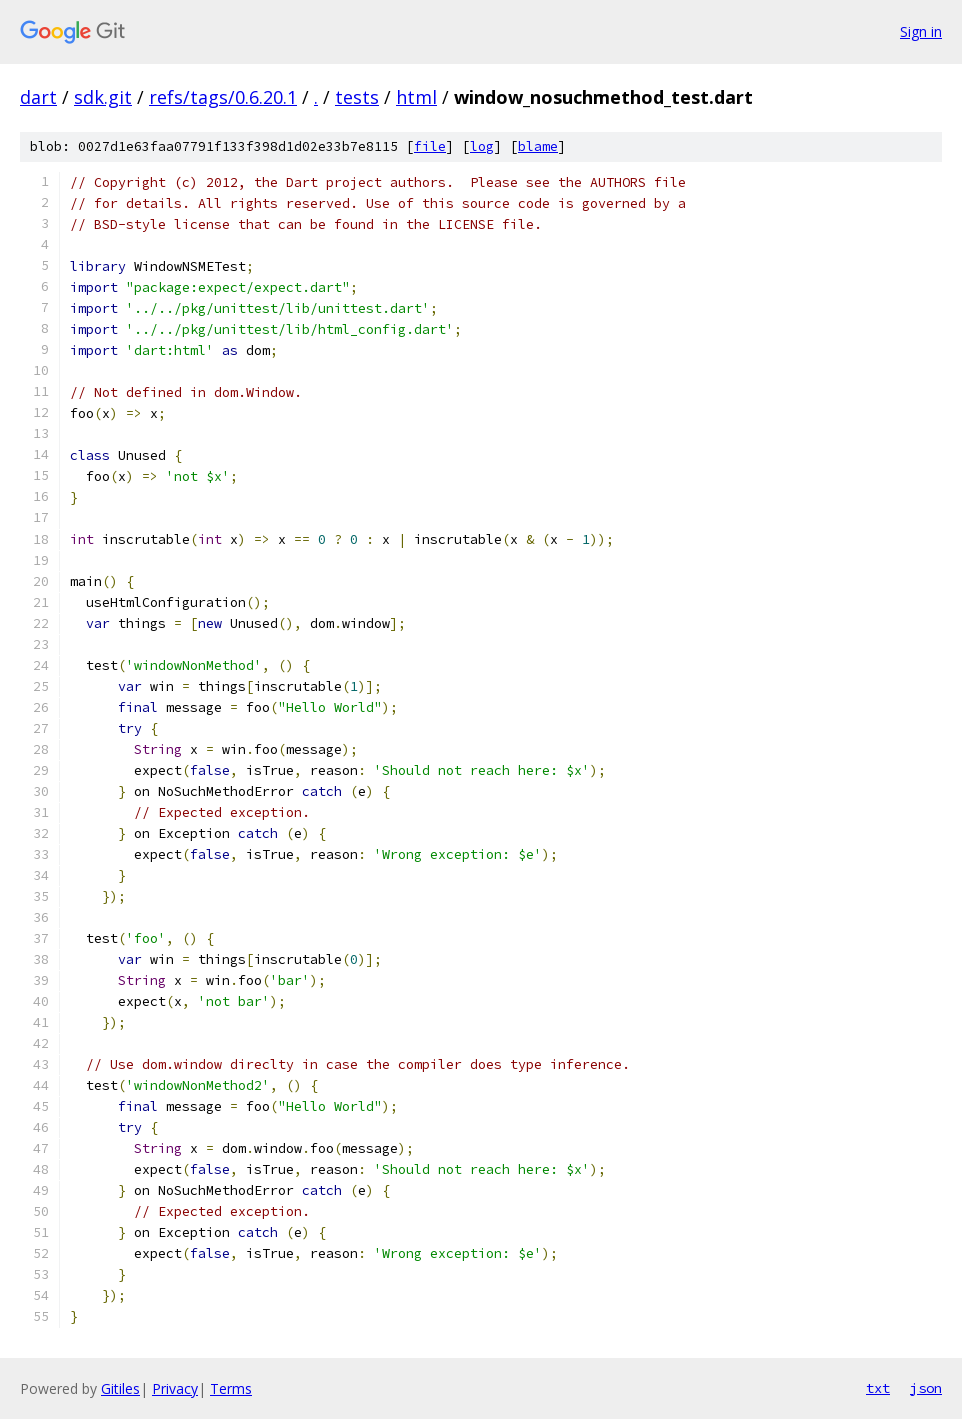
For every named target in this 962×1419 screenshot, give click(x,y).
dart (38, 97)
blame (538, 146)
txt (878, 1388)
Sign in (921, 31)
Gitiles (120, 1388)
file (430, 146)
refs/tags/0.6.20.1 (223, 97)
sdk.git (103, 97)
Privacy (175, 1388)
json (926, 1388)
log (482, 146)
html (416, 97)
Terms (231, 1388)
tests (357, 97)
